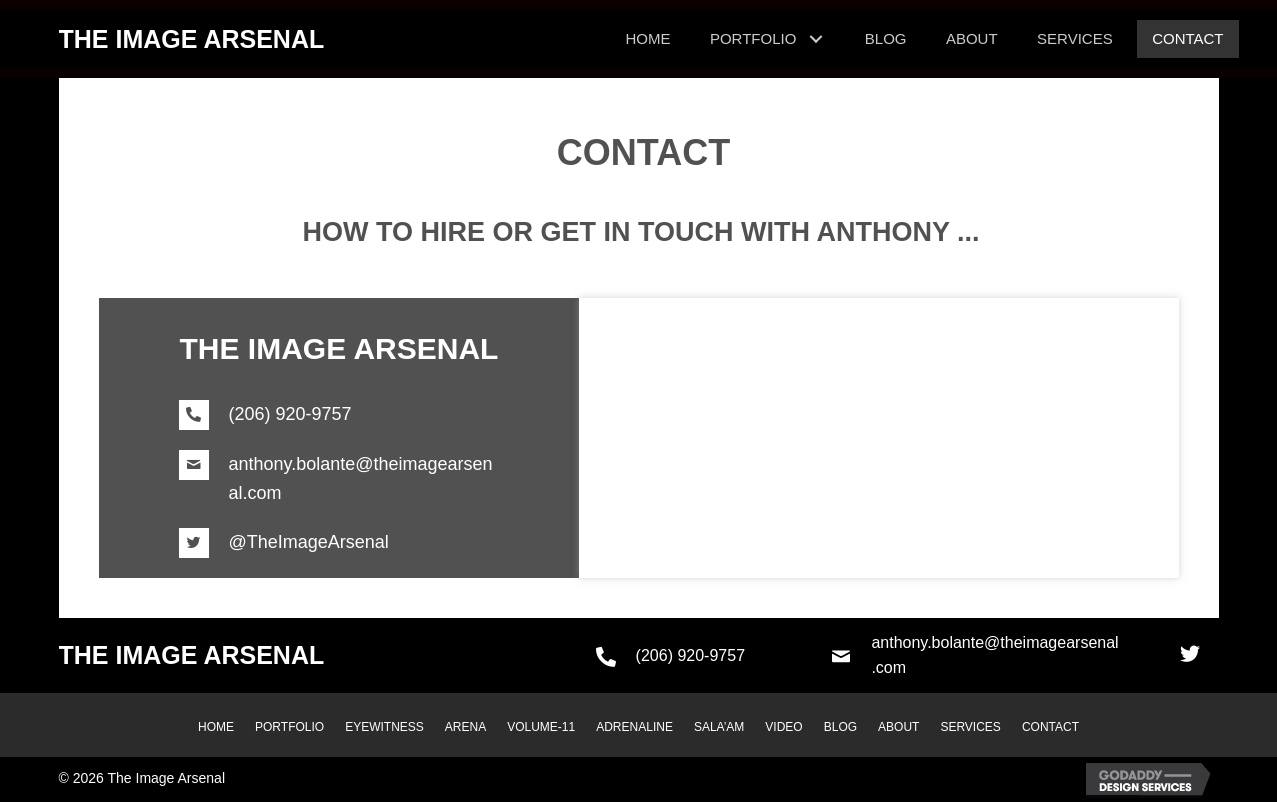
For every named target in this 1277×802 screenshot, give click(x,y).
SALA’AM (719, 727)
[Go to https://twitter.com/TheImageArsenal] (339, 543)
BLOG (840, 727)
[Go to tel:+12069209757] (339, 415)
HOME (216, 727)
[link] (647, 39)
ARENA (465, 727)
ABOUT (898, 727)
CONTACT (1050, 727)
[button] (1190, 654)
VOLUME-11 (541, 727)
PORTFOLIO (289, 727)
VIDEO (783, 727)
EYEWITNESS (384, 727)
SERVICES (970, 727)
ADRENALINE (634, 727)
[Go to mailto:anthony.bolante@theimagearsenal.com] (339, 479)
